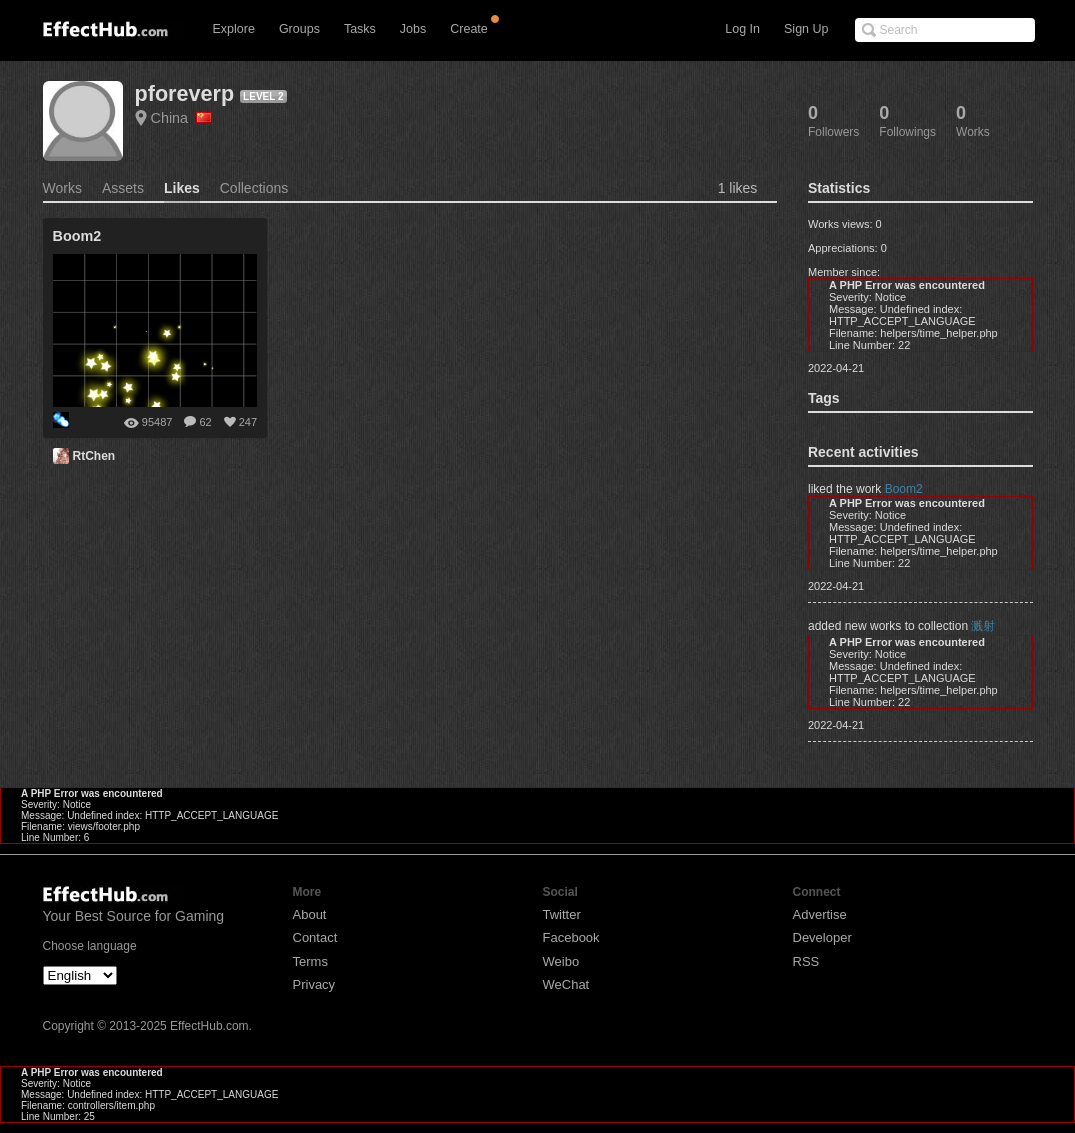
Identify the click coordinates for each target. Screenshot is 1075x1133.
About (310, 914)
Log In (742, 29)
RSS (806, 961)
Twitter (562, 914)
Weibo (561, 961)
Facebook (571, 937)
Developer (822, 937)
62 (205, 422)
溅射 (983, 626)
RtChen (94, 456)
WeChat (566, 984)
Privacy (314, 984)
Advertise (820, 914)
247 (248, 422)
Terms (310, 961)
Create (469, 29)
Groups (299, 29)
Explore (234, 29)
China (182, 118)
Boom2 (904, 489)
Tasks (360, 29)
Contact (315, 937)
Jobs (413, 29)
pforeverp (185, 93)
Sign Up (806, 29)
